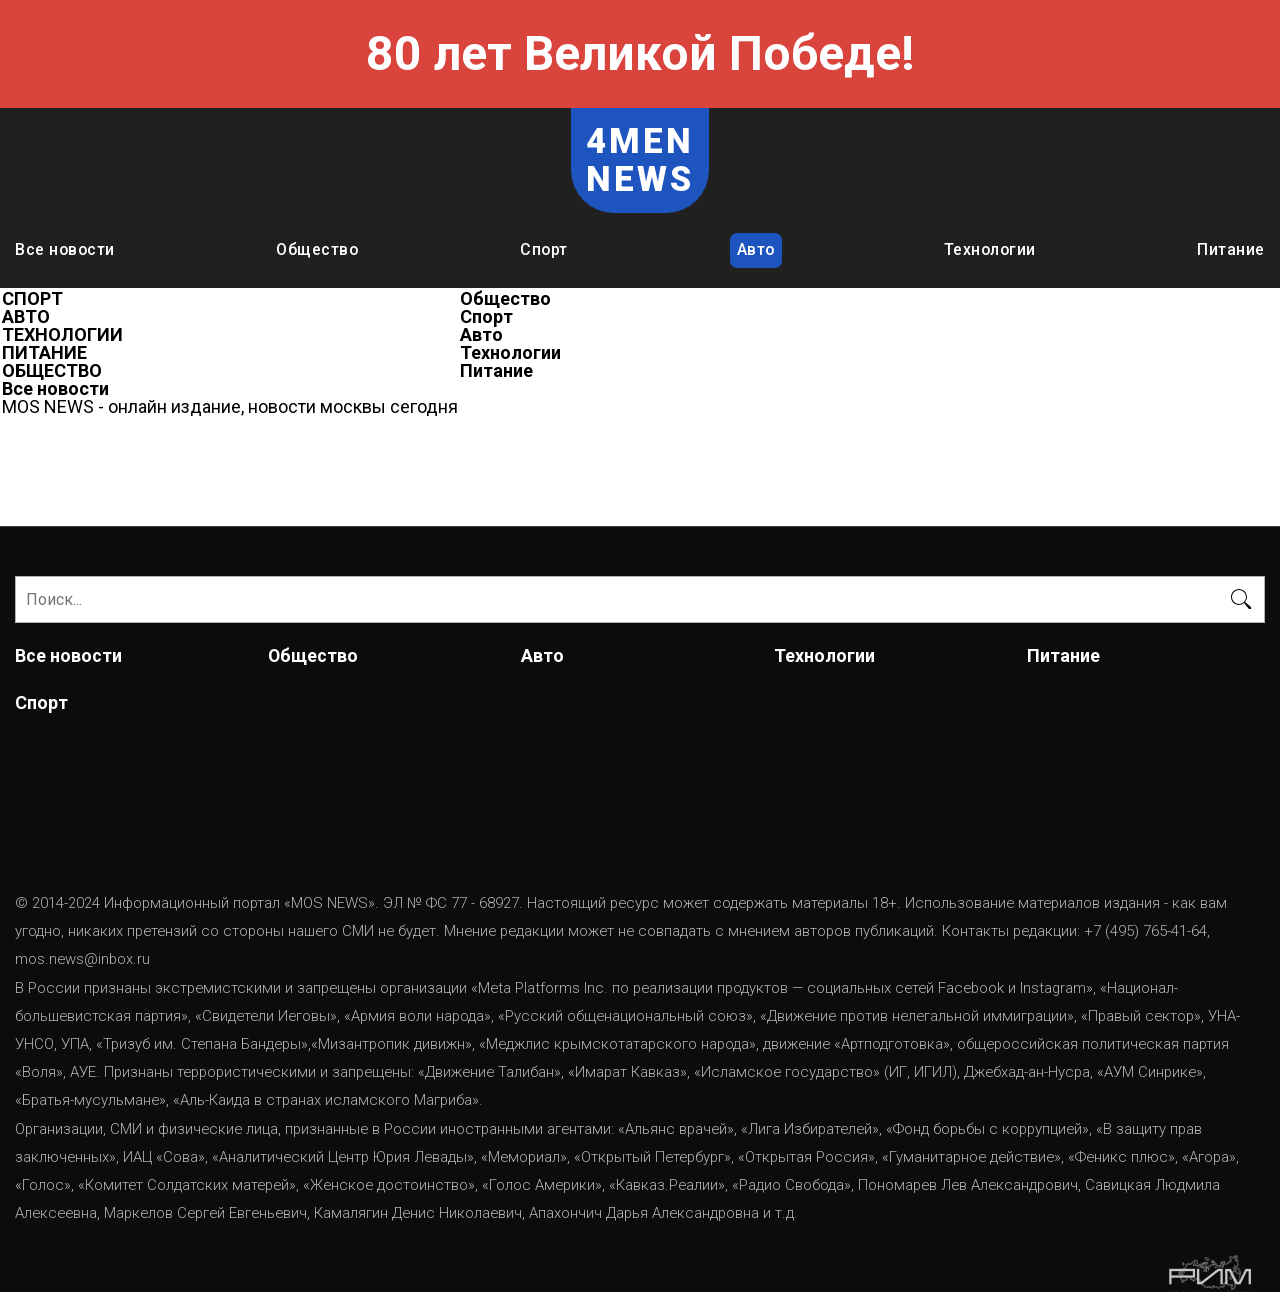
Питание (1231, 249)
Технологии (990, 249)
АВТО (26, 317)
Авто (756, 249)
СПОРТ (32, 299)
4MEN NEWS (640, 160)
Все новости (65, 249)
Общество (317, 249)
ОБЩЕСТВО (52, 371)
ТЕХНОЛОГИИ (62, 335)
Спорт (544, 249)
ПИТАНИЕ (44, 353)
